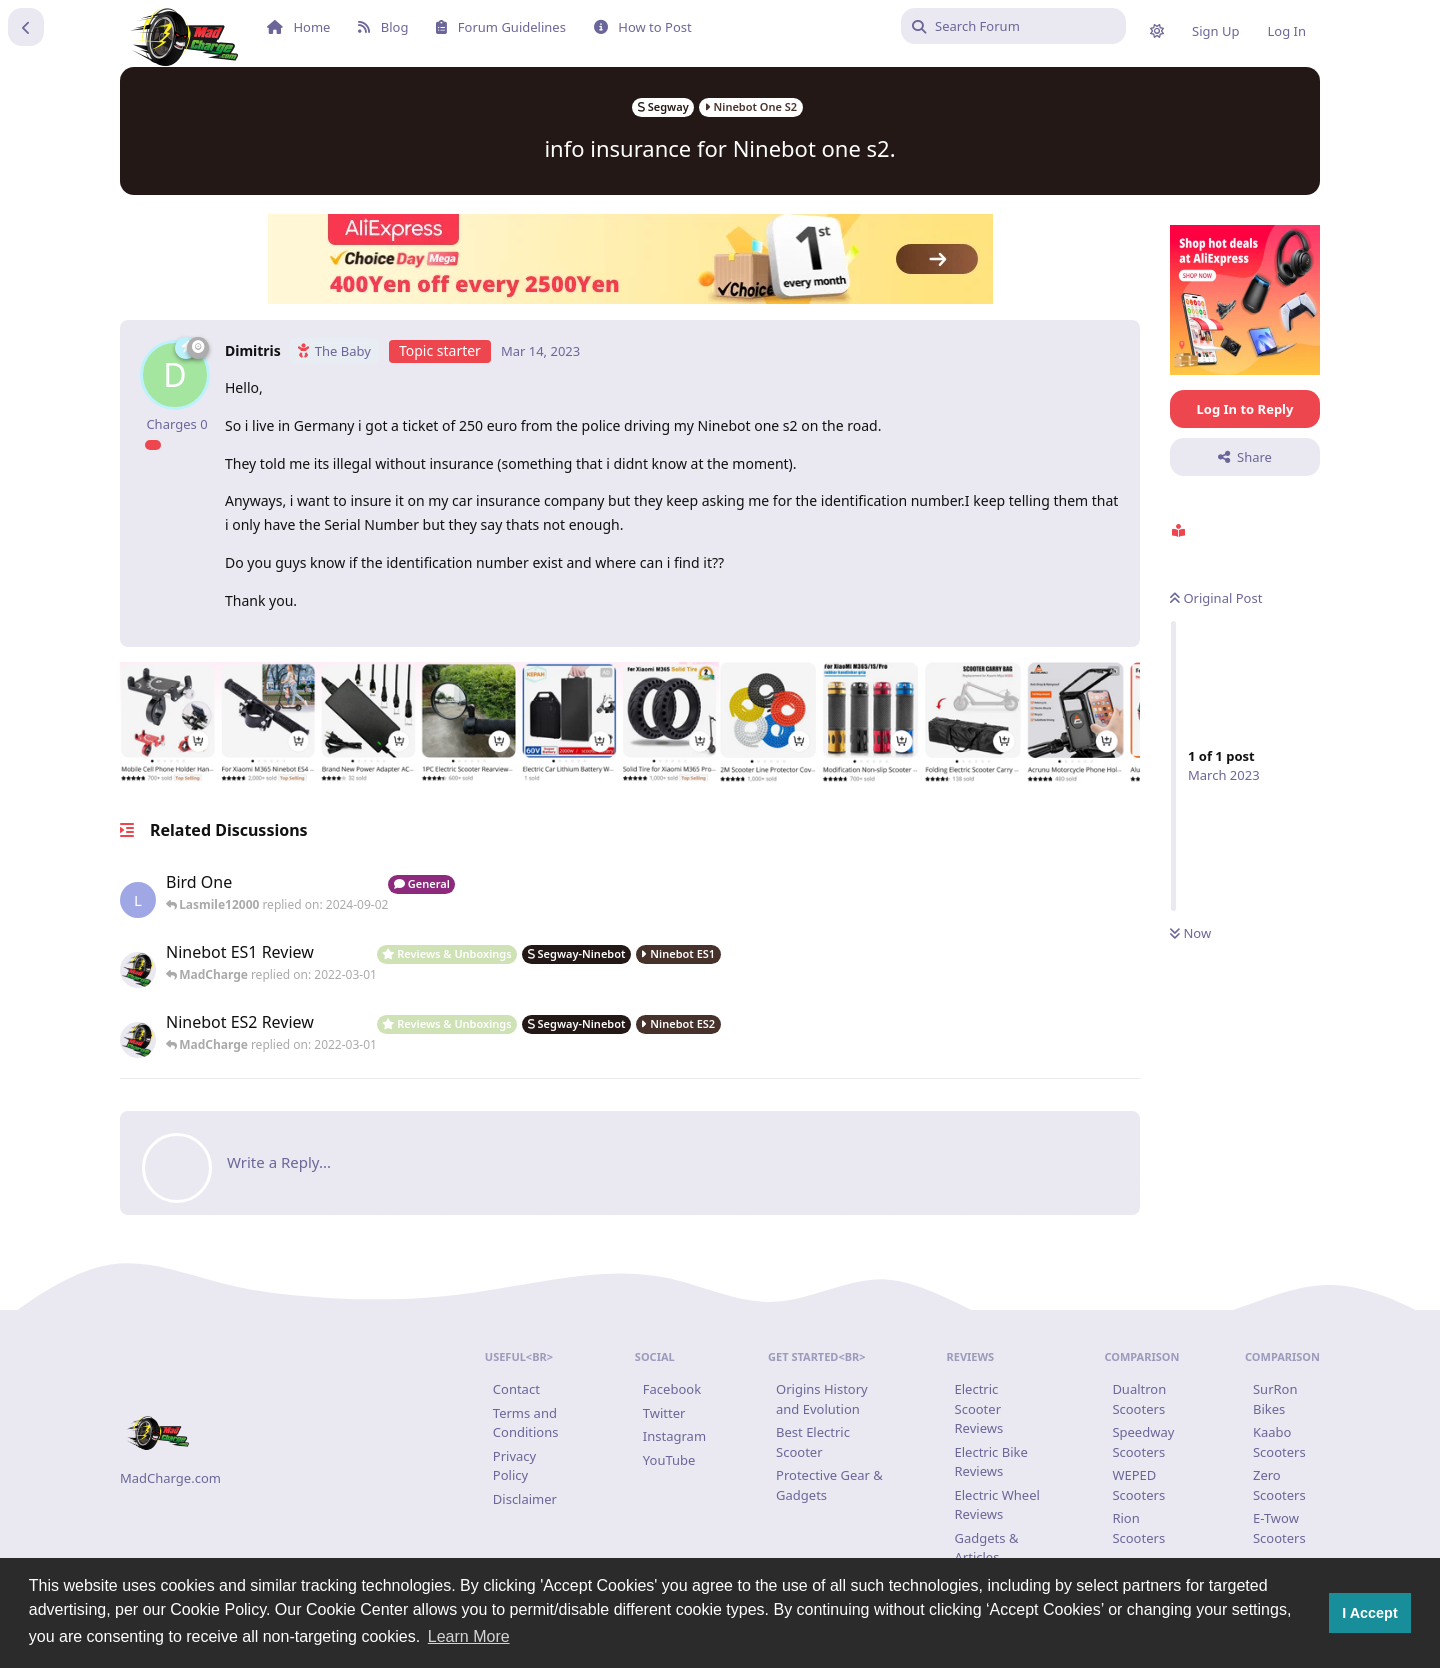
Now (1190, 933)
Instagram (674, 1436)
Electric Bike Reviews (991, 1462)
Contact (516, 1389)
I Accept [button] (1369, 1613)
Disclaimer (525, 1499)
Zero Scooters (1279, 1485)
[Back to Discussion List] (26, 27)
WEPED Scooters (1138, 1485)
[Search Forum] (1013, 26)
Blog (383, 27)
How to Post (643, 27)
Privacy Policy (514, 1466)
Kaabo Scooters (1279, 1442)
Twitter (664, 1413)
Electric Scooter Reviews (979, 1408)
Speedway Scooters (1143, 1442)
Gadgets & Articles (987, 1548)
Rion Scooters (1138, 1528)
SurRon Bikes (1275, 1399)
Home (298, 27)
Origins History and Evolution (822, 1399)
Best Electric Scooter (813, 1442)
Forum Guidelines (500, 27)
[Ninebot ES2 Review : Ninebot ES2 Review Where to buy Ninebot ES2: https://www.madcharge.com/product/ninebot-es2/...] (271, 1035)
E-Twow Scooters (1279, 1528)
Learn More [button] (469, 1636)
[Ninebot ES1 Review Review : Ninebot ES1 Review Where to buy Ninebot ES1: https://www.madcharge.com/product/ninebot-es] (271, 965)
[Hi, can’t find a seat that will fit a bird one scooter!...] (277, 895)
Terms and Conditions (526, 1423)
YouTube (669, 1460)
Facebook (672, 1389)
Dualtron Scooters (1139, 1399)
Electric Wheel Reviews (997, 1505)
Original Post (1215, 598)
